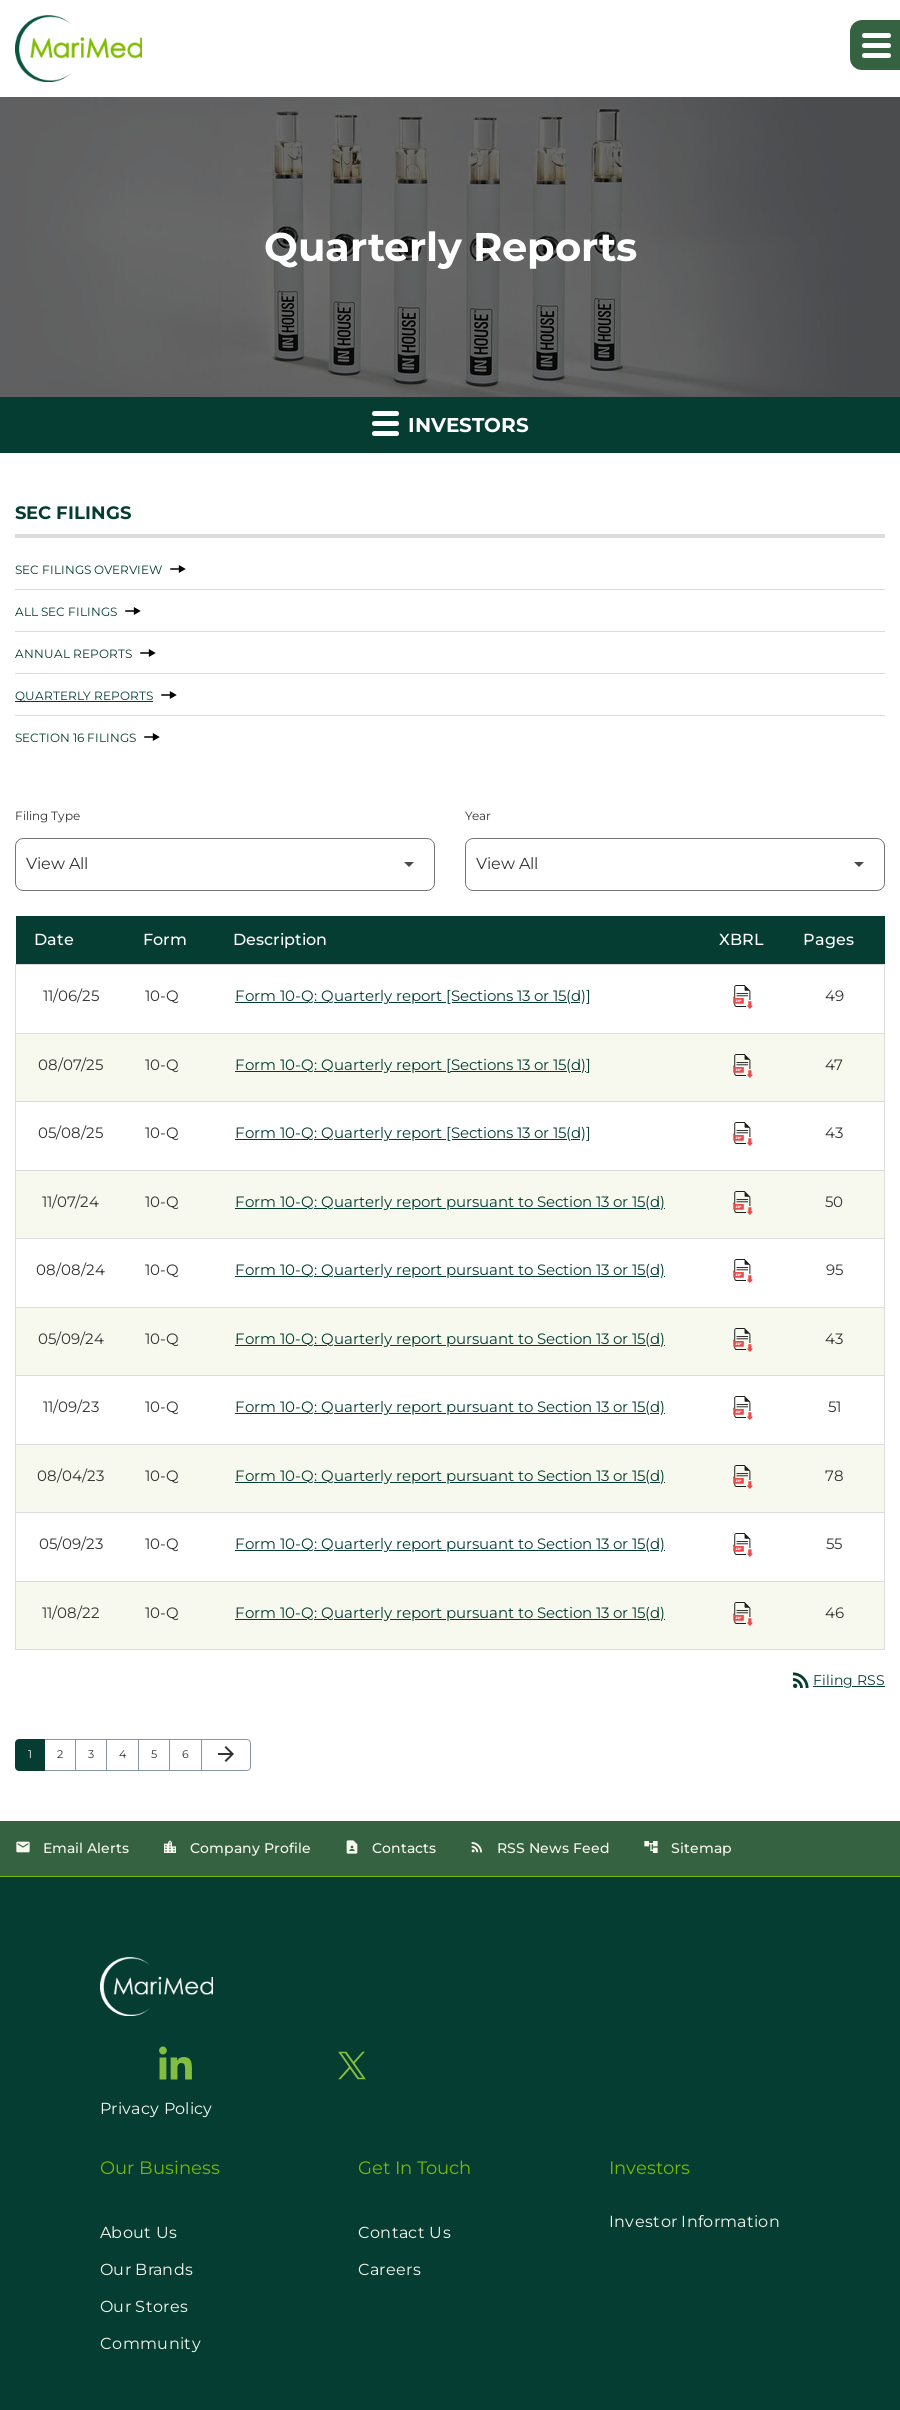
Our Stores (144, 2306)
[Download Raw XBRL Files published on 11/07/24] (743, 1203)
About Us (139, 2232)
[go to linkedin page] (176, 2063)
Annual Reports (73, 653)
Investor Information (694, 2221)
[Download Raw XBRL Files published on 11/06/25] (743, 997)
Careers (389, 2269)
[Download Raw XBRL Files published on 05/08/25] (743, 1134)
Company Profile (236, 1848)
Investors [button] (450, 422)
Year (478, 815)
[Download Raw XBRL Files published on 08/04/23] (743, 1477)
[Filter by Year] (675, 864)
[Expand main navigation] (875, 45)
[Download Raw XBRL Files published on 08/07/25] (743, 1066)
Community (150, 2343)
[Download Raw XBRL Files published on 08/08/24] (743, 1271)
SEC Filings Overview (88, 569)
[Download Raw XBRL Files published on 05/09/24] (743, 1340)
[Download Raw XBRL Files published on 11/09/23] (743, 1408)
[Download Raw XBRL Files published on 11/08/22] (743, 1614)
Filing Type (47, 815)
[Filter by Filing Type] (225, 864)
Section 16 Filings (75, 737)
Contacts (390, 1848)
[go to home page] (156, 1986)
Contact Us (404, 2232)
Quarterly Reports (84, 695)
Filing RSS (837, 1680)
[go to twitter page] (352, 2065)
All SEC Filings (66, 611)
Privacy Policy (156, 2108)
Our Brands (146, 2269)
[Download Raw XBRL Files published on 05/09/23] (743, 1545)
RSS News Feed (539, 1848)
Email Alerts (72, 1848)
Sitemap (687, 1848)
